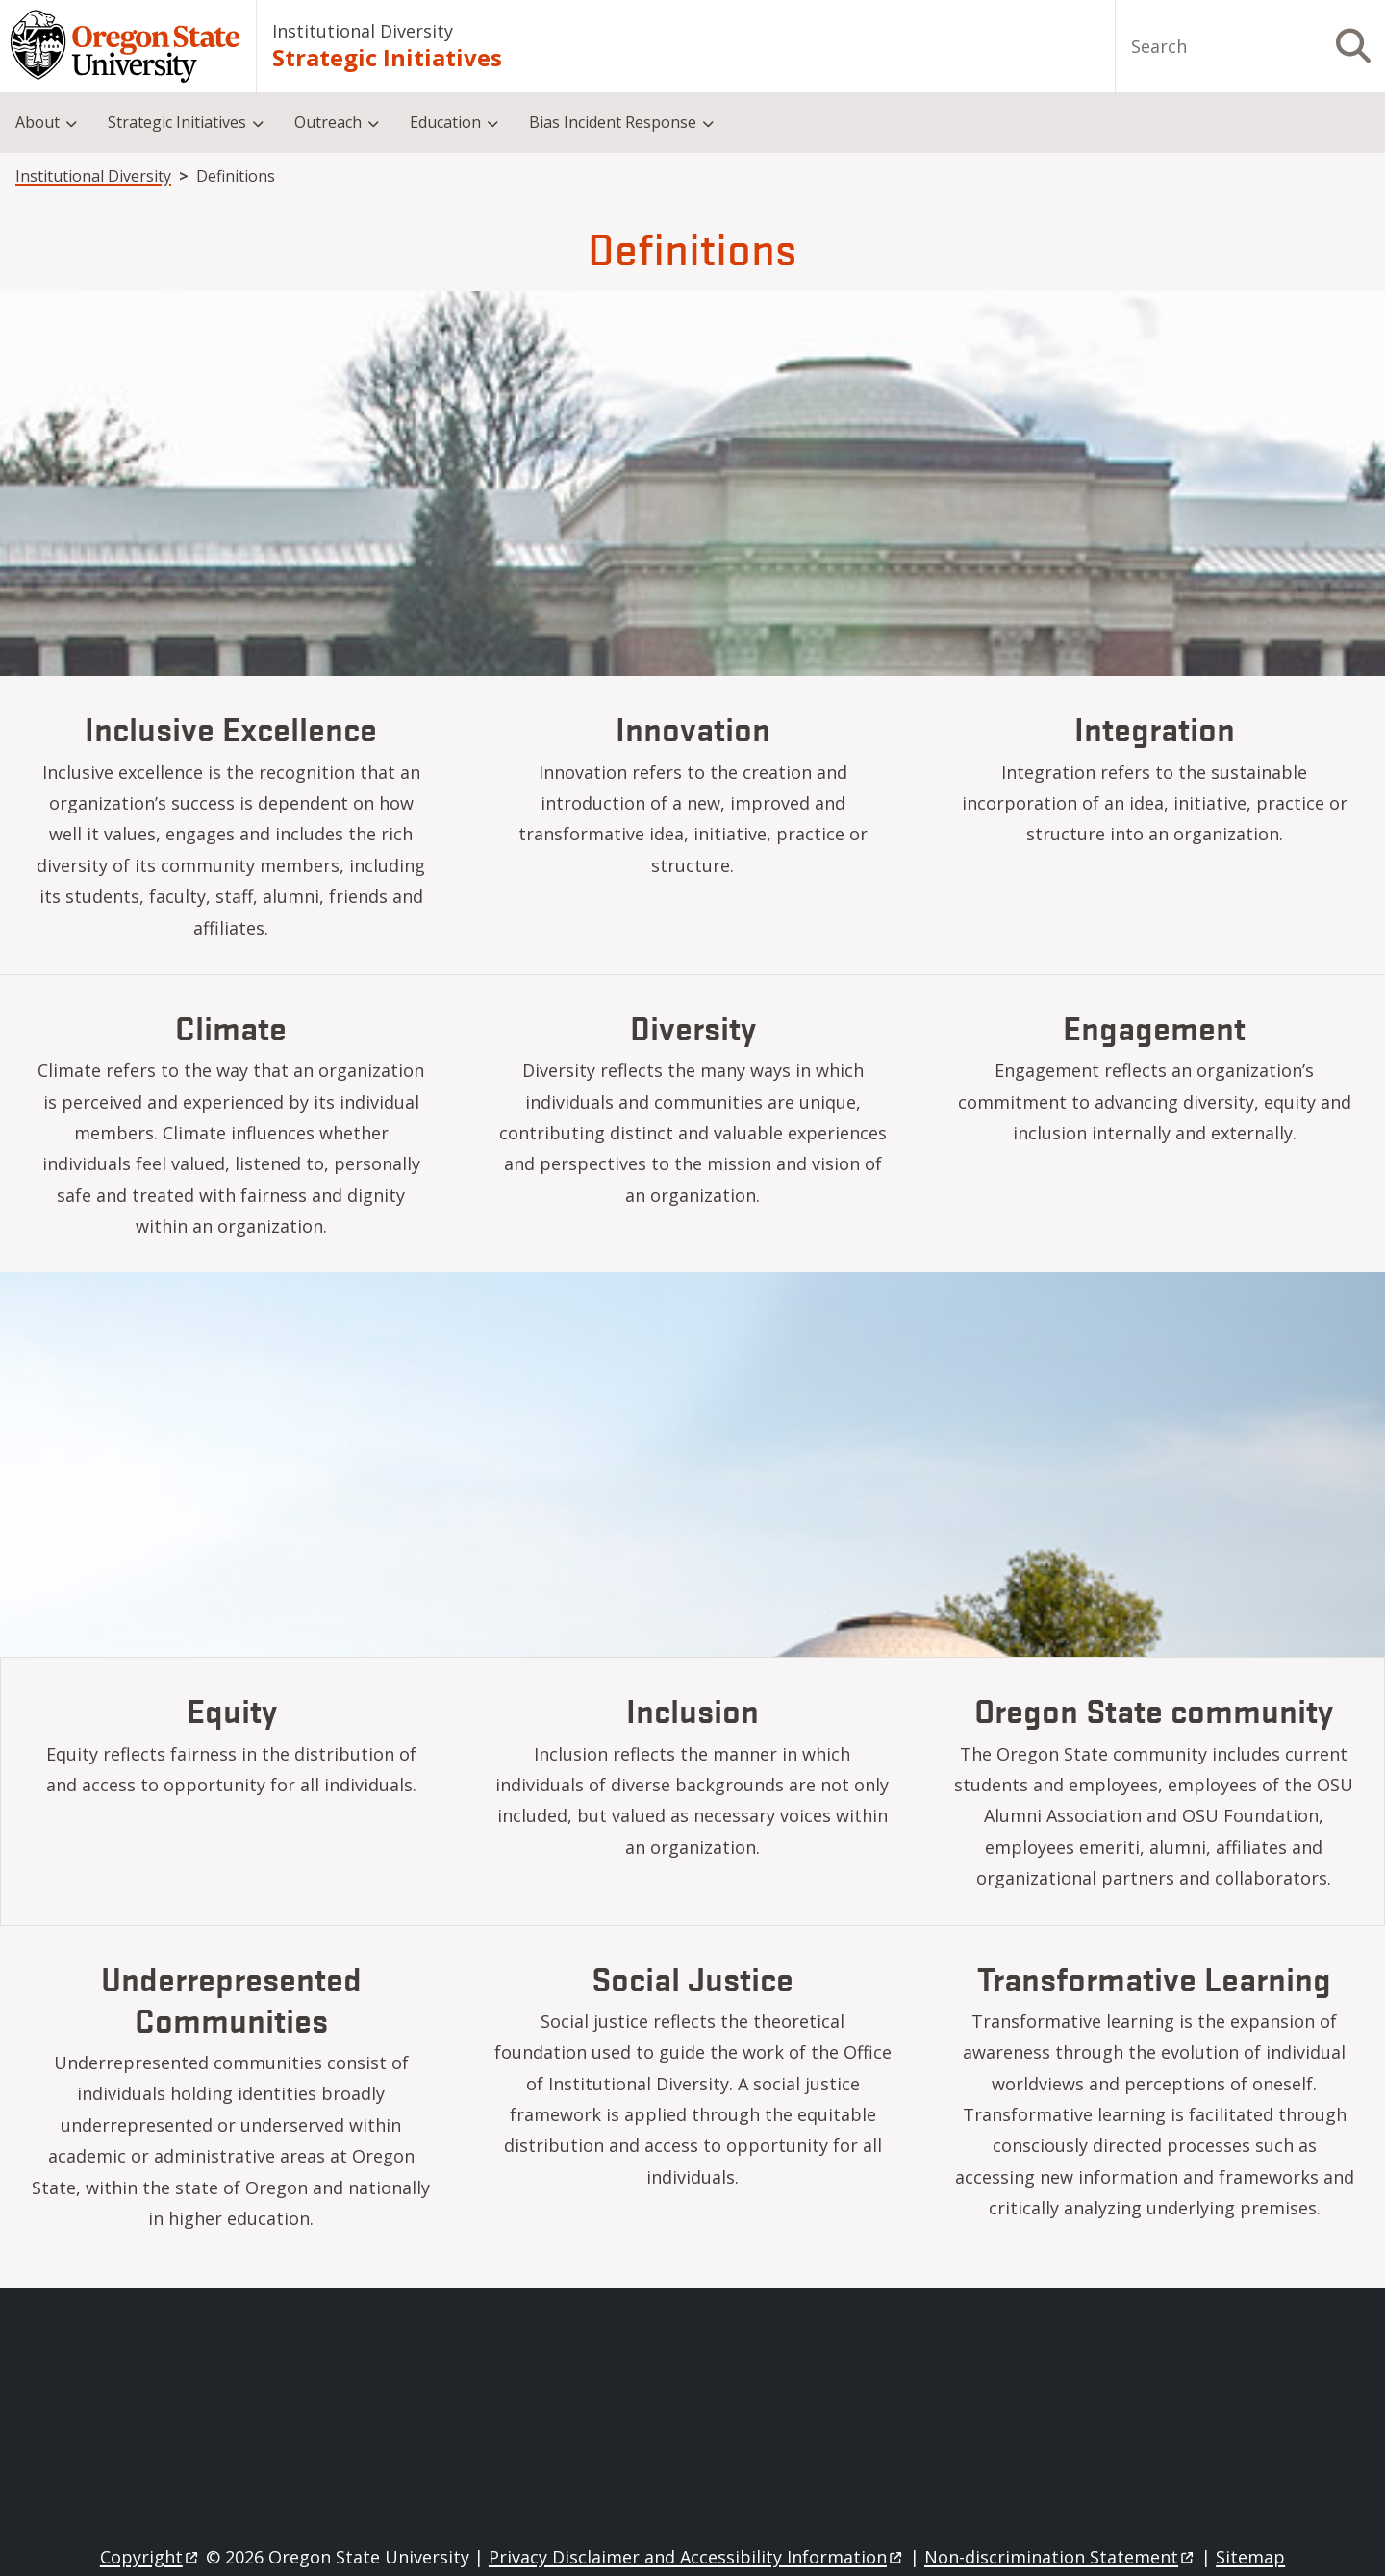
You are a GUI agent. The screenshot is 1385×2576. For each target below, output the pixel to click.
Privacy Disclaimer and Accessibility (697, 2556)
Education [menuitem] (445, 122)
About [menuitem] (37, 122)
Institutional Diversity (362, 30)
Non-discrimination (1060, 2556)
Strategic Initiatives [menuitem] (177, 122)
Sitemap (1250, 2556)
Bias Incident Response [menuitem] (612, 122)
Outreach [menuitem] (328, 122)
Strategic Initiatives (387, 57)
